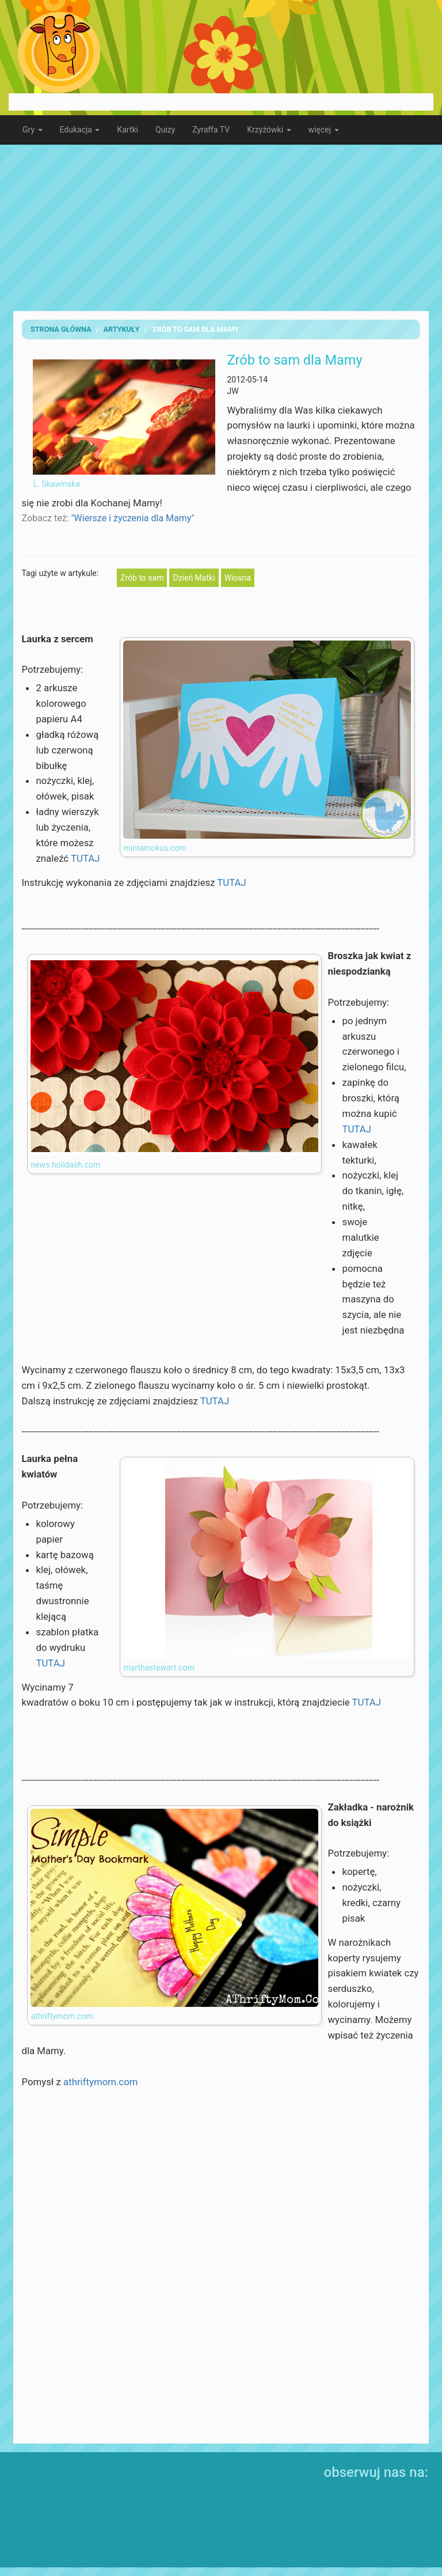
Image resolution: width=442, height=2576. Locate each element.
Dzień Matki (194, 577)
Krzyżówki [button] (269, 129)
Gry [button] (32, 129)
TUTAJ (85, 858)
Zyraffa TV (211, 129)
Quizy (165, 129)
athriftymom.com (100, 2082)
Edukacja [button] (80, 129)
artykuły (122, 329)
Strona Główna (61, 329)
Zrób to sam (141, 577)
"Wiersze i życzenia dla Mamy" (132, 518)
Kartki (127, 129)
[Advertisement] (221, 228)
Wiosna (237, 577)
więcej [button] (323, 129)
